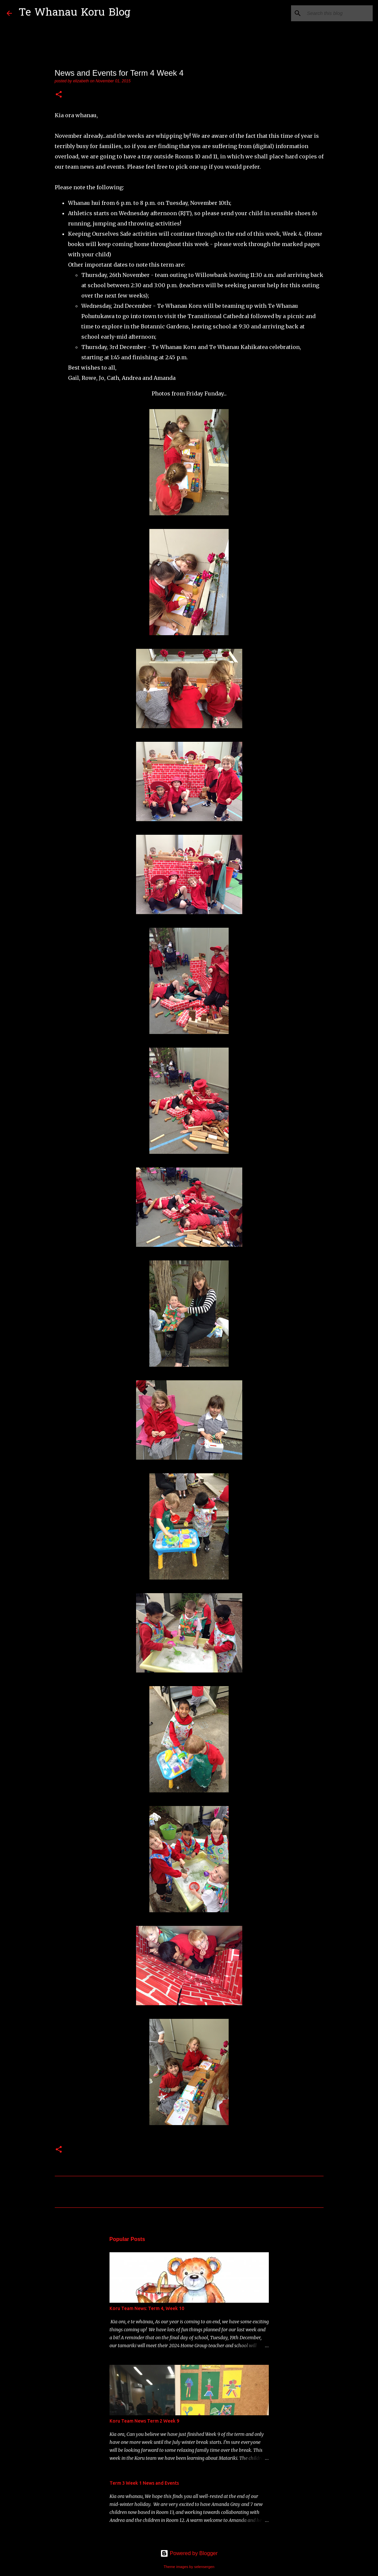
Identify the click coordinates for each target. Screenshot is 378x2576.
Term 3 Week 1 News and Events (144, 2483)
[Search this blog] (338, 13)
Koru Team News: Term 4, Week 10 (147, 2308)
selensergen (204, 2567)
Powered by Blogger (189, 2553)
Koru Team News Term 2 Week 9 (144, 2421)
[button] (59, 95)
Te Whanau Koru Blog (74, 13)
